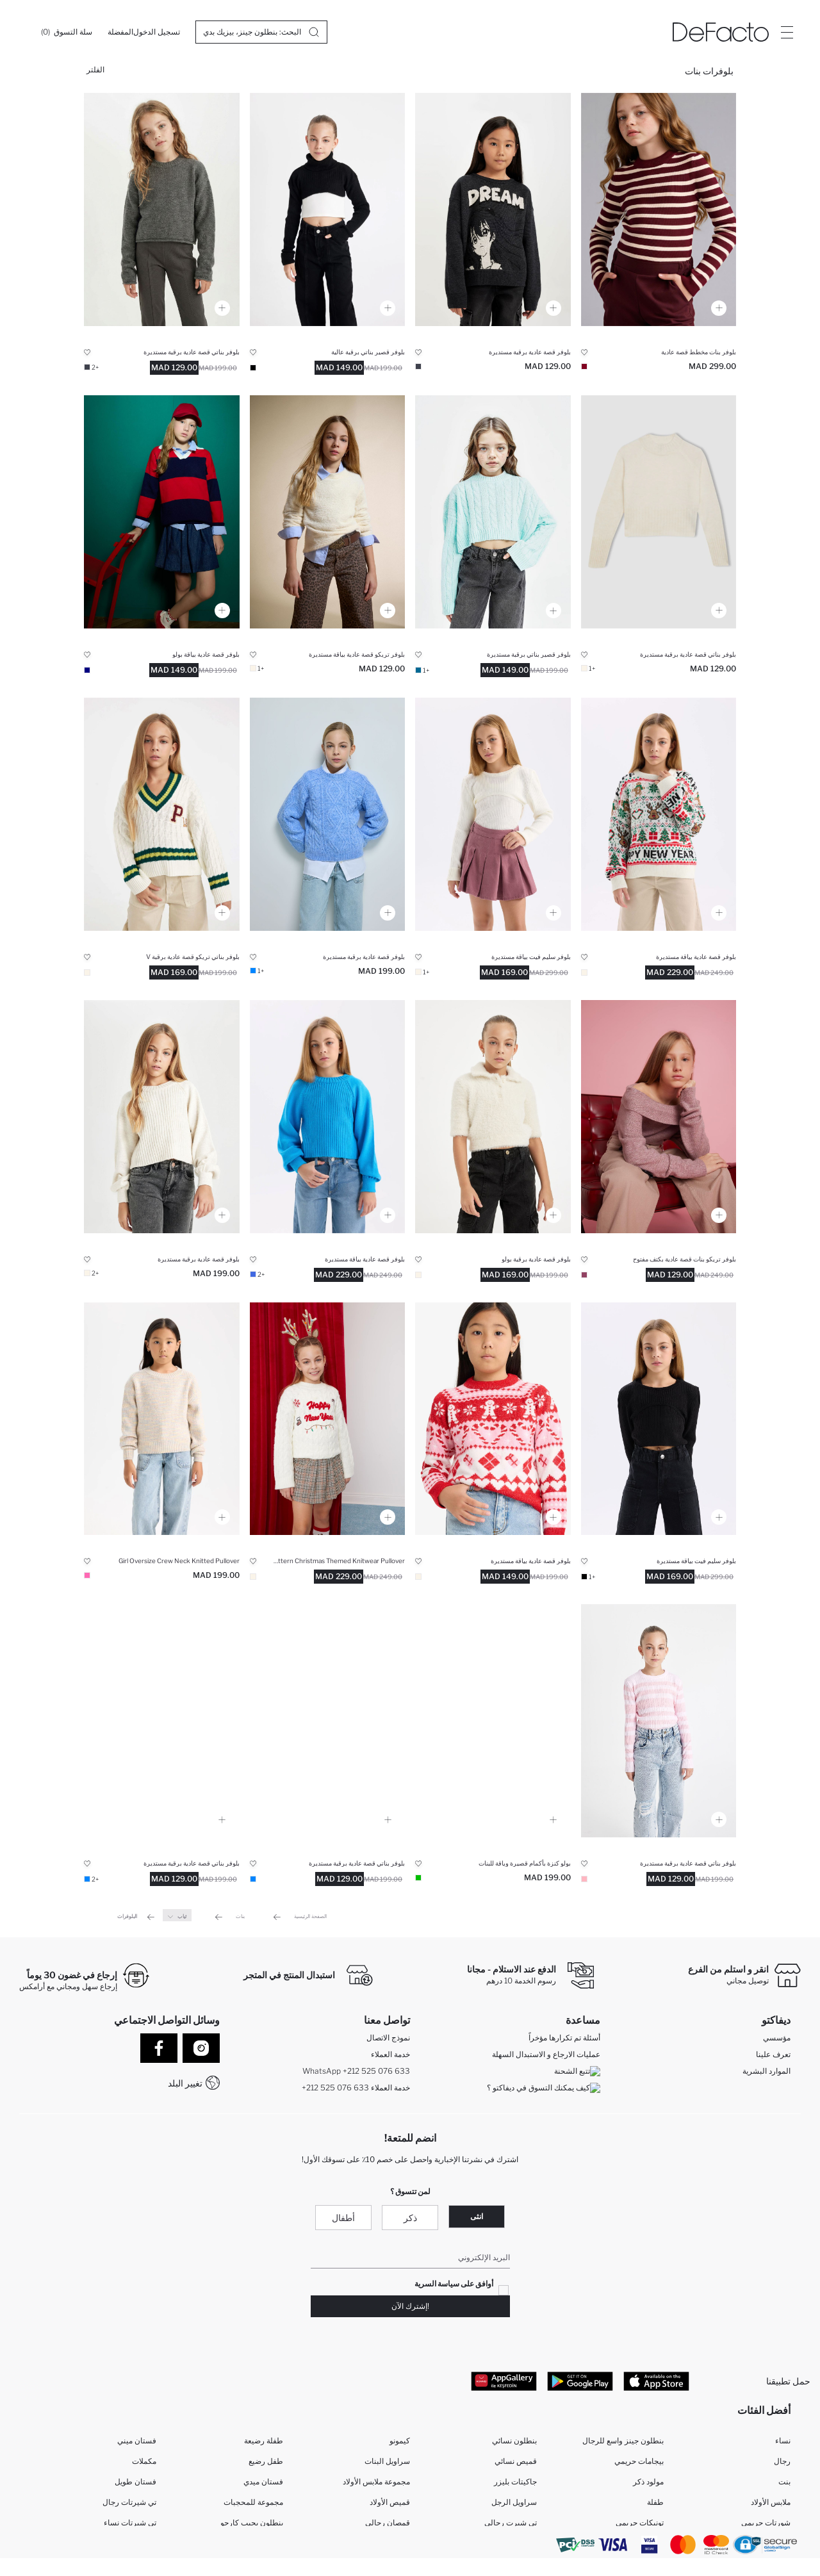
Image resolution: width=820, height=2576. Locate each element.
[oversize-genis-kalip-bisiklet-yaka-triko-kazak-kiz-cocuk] (162, 1419)
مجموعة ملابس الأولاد (376, 2484)
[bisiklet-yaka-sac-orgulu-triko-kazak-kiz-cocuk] (328, 814)
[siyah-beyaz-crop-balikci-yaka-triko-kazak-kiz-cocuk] (328, 209)
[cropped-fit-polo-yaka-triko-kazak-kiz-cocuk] (493, 1720)
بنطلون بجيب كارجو (251, 2525)
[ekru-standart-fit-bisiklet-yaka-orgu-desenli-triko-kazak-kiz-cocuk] (162, 1116)
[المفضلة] (120, 32)
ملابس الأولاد (771, 2504)
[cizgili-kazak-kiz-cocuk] (659, 209)
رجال (782, 2463)
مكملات (144, 2463)
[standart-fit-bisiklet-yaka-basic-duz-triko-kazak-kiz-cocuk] (162, 209)
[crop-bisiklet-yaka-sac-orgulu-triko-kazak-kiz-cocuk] (493, 511)
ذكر (410, 2218)
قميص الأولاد (390, 2504)
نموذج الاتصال (388, 2039)
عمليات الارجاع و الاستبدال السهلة (546, 2055)
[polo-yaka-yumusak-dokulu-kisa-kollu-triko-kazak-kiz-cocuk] (493, 1116)
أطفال (343, 2218)
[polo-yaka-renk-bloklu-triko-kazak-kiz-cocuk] (162, 511)
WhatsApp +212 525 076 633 (356, 2072)
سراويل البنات (387, 2463)
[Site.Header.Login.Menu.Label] (786, 32)
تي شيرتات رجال (129, 2504)
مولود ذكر (648, 2484)
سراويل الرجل (514, 2504)
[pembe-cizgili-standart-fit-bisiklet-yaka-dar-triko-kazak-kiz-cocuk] (659, 1720)
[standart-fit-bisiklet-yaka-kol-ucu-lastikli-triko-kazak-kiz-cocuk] (328, 1116)
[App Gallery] (504, 2382)
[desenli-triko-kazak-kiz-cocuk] (493, 1419)
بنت (784, 2484)
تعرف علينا (773, 2055)
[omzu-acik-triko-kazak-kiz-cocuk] (659, 1116)
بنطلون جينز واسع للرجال (623, 2443)
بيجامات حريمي (639, 2463)
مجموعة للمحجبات (253, 2504)
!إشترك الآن (410, 2307)
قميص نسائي (516, 2463)
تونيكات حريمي (640, 2525)
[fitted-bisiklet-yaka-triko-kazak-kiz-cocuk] (493, 814)
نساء (783, 2443)
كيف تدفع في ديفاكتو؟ (565, 2105)
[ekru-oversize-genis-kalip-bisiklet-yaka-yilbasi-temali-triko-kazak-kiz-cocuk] (328, 1419)
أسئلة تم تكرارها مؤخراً (564, 2039)
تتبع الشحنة (577, 2072)
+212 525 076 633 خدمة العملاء (356, 2089)
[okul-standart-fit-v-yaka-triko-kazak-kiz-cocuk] (162, 814)
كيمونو (400, 2443)
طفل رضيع (266, 2463)
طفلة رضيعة (263, 2443)
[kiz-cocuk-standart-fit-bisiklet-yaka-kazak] (328, 1720)
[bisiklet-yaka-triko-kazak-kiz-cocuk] (328, 511)
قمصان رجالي (387, 2525)
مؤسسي (777, 2039)
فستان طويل (135, 2484)
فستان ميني (136, 2443)
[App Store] (656, 2382)
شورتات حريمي (766, 2525)
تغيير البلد (185, 2083)
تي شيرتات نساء (130, 2525)
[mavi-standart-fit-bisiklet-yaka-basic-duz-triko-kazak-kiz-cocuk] (162, 1720)
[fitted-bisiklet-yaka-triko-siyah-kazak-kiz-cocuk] (659, 1419)
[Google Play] (580, 2382)
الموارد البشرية (766, 2072)
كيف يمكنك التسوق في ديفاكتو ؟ (543, 2089)
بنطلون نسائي (514, 2443)
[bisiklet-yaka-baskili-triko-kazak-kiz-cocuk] (493, 209)
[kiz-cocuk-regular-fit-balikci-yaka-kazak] (659, 814)
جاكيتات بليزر (515, 2484)
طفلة (655, 2504)
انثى (476, 2217)
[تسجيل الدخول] (156, 32)
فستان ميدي (263, 2484)
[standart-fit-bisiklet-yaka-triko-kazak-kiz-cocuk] (659, 511)
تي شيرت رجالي (510, 2525)
